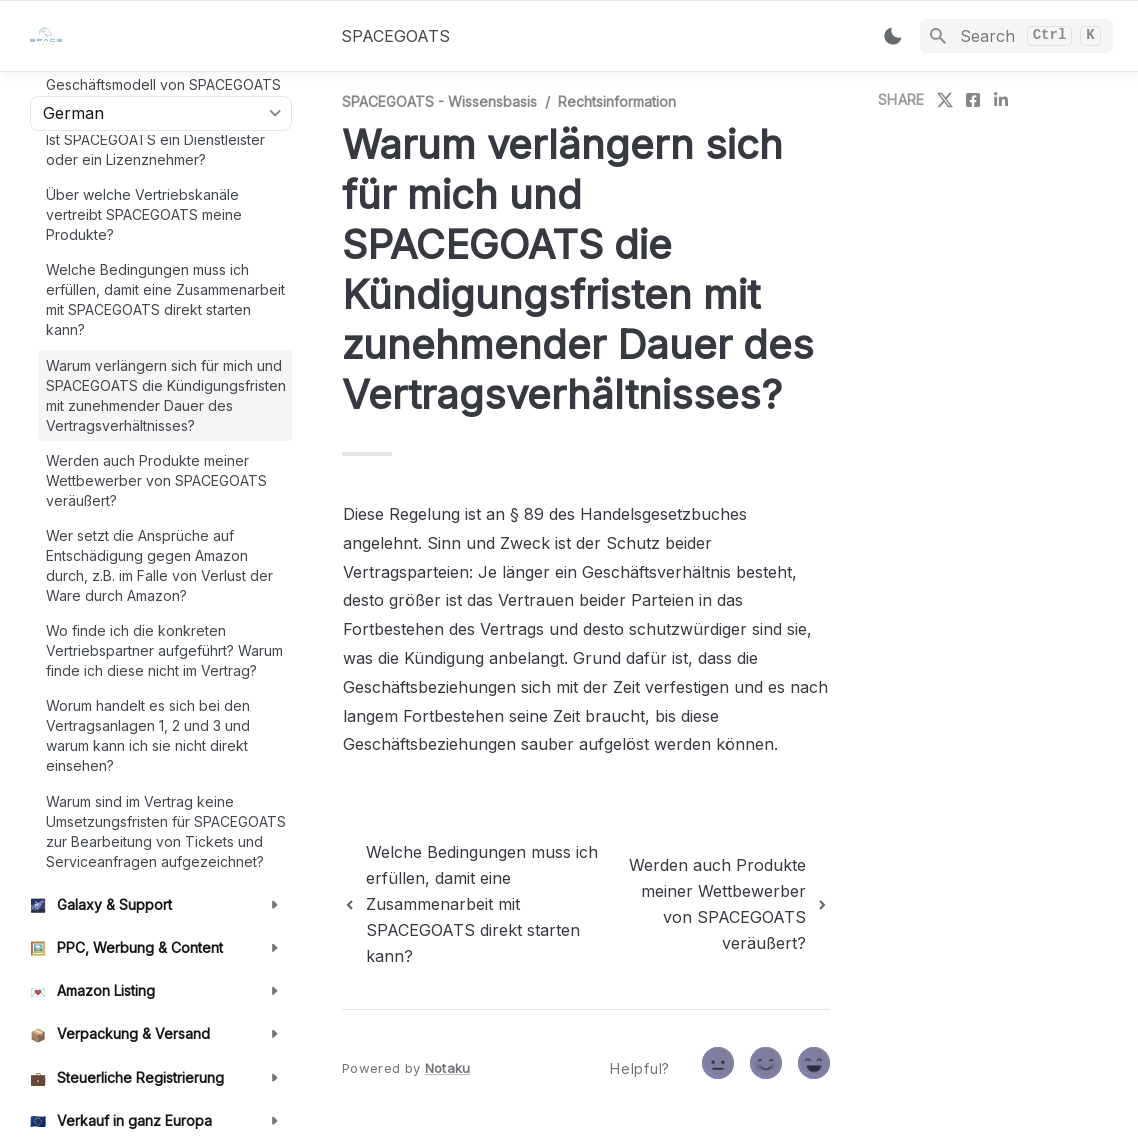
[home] (169, 36)
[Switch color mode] (893, 36)
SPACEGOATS (395, 36)
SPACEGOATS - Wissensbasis (439, 101)
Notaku (448, 1068)
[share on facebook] (973, 100)
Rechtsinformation (617, 101)
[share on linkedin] (1001, 100)
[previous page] (482, 904)
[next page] (728, 904)
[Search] (1016, 36)
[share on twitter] (945, 100)
